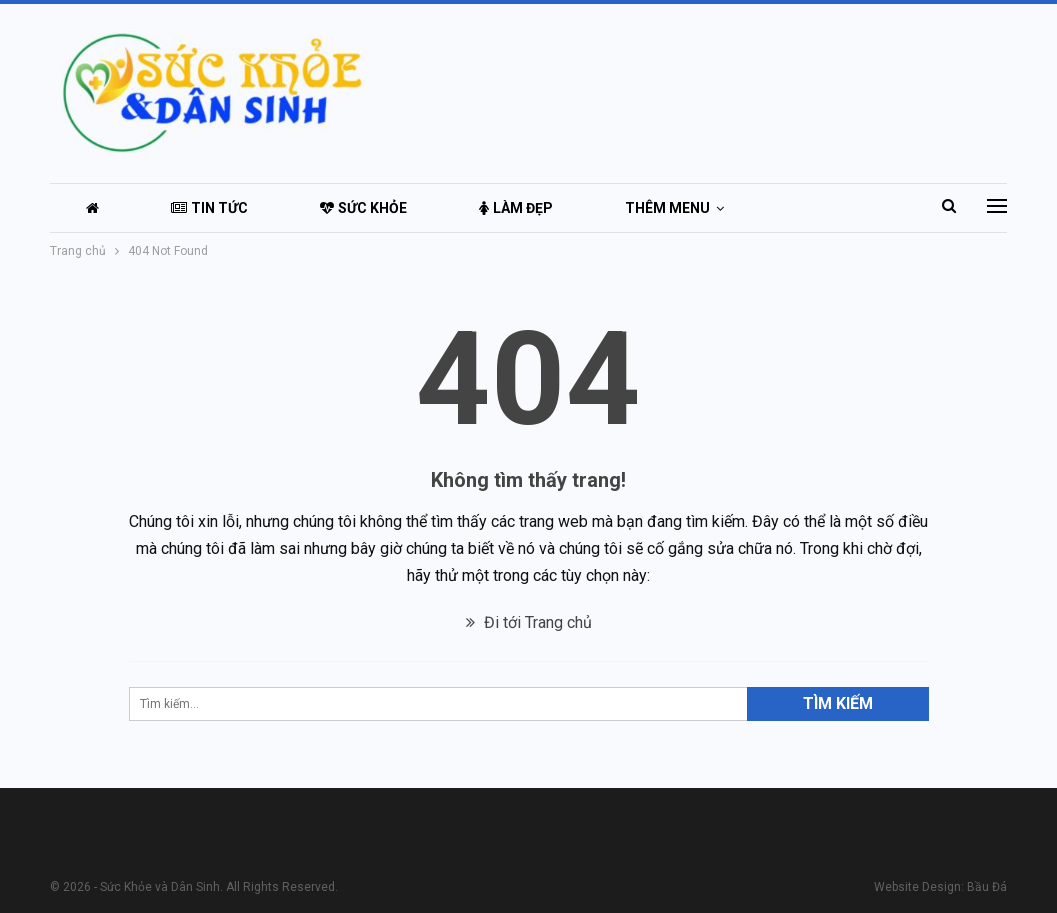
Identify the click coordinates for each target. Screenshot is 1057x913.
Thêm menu (667, 208)
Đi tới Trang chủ (529, 622)
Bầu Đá (987, 887)
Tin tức (209, 208)
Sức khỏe (363, 208)
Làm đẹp (516, 208)
